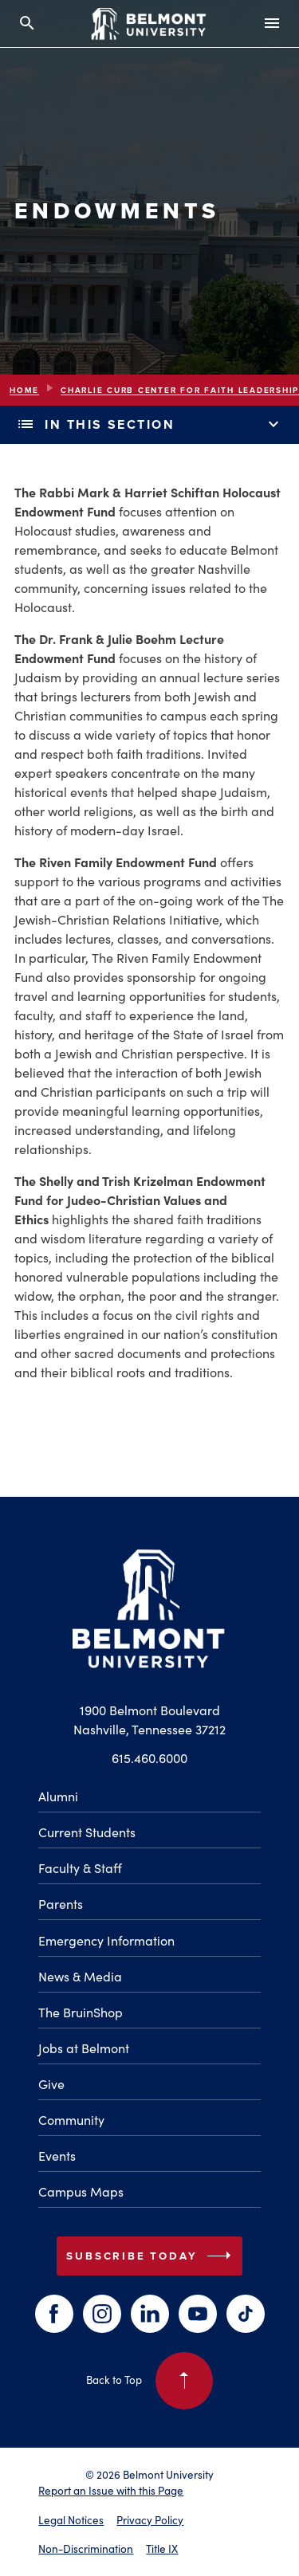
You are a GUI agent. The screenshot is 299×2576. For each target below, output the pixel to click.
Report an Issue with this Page (110, 2490)
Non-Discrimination (85, 2548)
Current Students (87, 1831)
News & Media (80, 1976)
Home (24, 390)
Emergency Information (106, 1940)
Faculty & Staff (80, 1867)
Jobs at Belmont (83, 2047)
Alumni (58, 1795)
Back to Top (149, 2380)
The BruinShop (80, 2011)
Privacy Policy (149, 2519)
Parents (60, 1903)
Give (51, 2083)
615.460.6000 (149, 1757)
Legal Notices (71, 2519)
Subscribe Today (151, 2255)
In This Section (149, 425)
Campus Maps (81, 2191)
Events (57, 2155)
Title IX (162, 2548)
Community (71, 2119)
